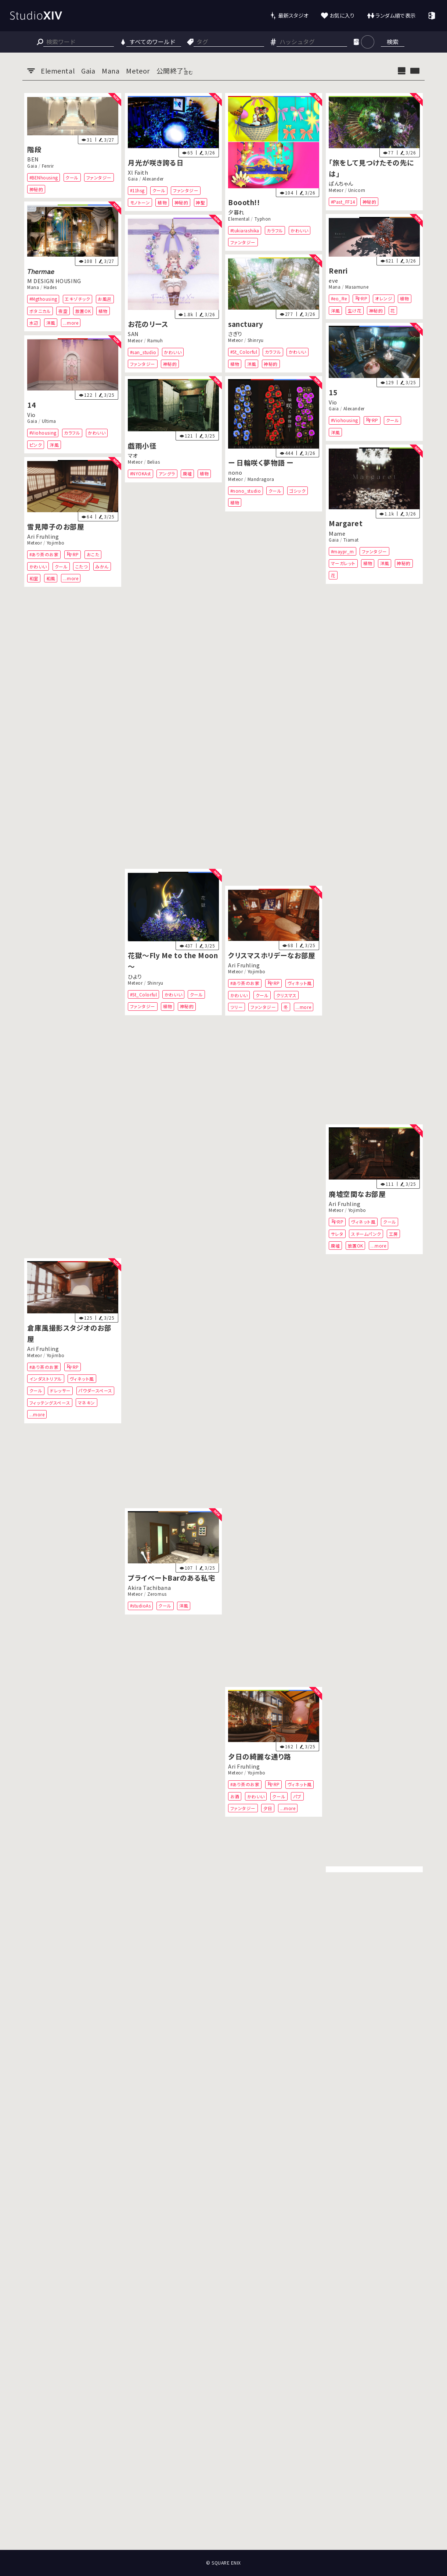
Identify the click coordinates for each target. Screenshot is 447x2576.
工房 (393, 1234)
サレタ (337, 1234)
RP (364, 298)
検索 (393, 41)
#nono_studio (245, 491)
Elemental (239, 218)
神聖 (200, 202)
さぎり (235, 334)
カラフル (275, 230)
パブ (297, 1796)
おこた (92, 554)
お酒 (234, 1796)
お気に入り (342, 15)
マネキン (86, 1402)
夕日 (268, 1808)
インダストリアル (45, 1379)
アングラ (166, 474)
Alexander (152, 179)
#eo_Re (339, 298)
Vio (333, 402)
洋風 (50, 323)
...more (70, 323)
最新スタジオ (293, 15)
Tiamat (351, 540)
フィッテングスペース (49, 1402)
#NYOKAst (140, 474)
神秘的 (36, 189)
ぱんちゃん (341, 183)
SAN (133, 334)
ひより (135, 976)
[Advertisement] (223, 2522)
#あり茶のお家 (44, 554)
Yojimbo (56, 543)
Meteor (336, 190)
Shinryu (256, 340)
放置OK (83, 311)
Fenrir (48, 165)
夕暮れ (236, 212)
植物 (162, 202)
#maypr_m (342, 551)
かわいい (300, 230)
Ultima (49, 421)
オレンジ (383, 298)
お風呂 (105, 299)
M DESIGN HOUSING (54, 281)
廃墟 (187, 474)
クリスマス (286, 995)
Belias (153, 462)
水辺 (34, 323)
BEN (33, 159)
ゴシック (297, 491)
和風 (50, 578)
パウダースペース (95, 1390)
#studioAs (140, 1605)
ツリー (236, 1007)
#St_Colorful (243, 352)
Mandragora (261, 479)
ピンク (35, 444)
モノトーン (140, 202)
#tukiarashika (244, 230)
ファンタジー (99, 177)
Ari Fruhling (43, 536)
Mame (337, 533)
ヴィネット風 (300, 983)
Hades (50, 287)
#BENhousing (43, 177)
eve (333, 280)
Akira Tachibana (149, 1587)
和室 (34, 578)
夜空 (63, 311)
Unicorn (356, 190)
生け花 (355, 310)
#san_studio (143, 352)
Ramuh (155, 340)
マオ (132, 455)
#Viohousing (344, 420)
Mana (33, 287)
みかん (102, 566)
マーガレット (343, 563)
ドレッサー (60, 1390)
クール (72, 177)
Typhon (263, 218)
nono (235, 473)
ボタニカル (40, 311)
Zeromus (157, 1594)
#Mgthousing (43, 299)
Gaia (32, 165)
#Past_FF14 (343, 201)
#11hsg (137, 190)
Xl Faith (138, 172)
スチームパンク (366, 1234)
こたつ (81, 566)
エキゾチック (77, 299)
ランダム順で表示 (395, 15)
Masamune (356, 287)
